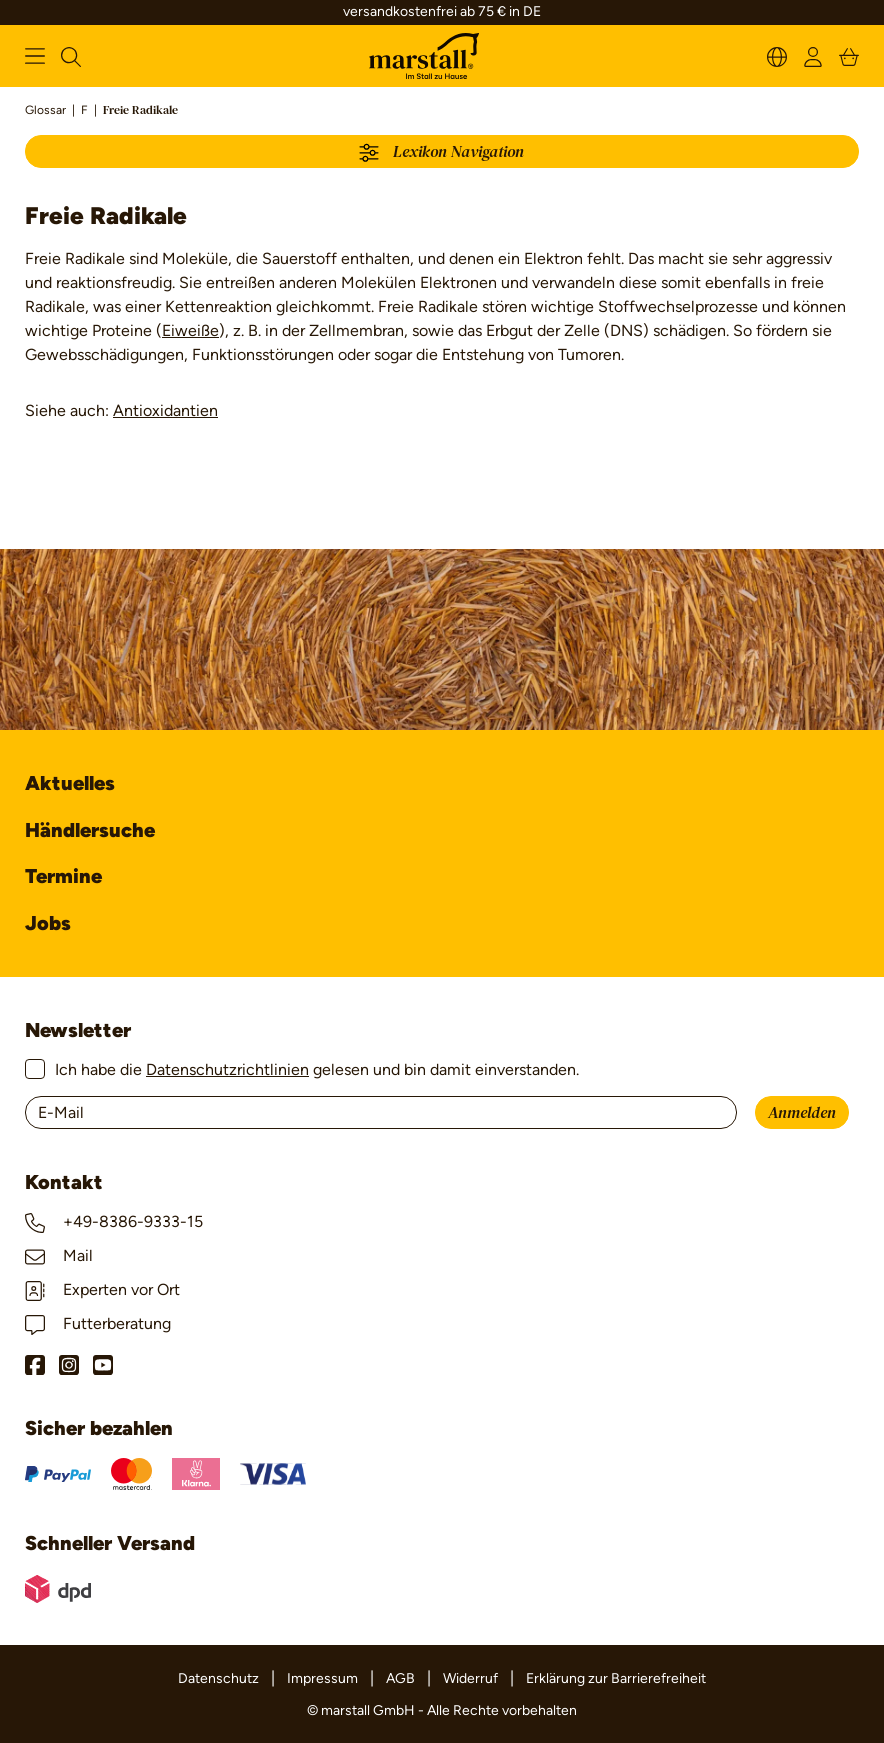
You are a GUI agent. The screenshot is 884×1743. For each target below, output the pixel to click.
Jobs (48, 923)
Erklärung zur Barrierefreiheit (616, 1678)
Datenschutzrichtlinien (227, 1069)
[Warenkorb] (849, 55)
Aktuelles (70, 783)
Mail (59, 1255)
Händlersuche (90, 830)
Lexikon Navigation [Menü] (441, 153)
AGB (400, 1678)
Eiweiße (190, 330)
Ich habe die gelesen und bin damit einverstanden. (317, 1069)
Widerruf (470, 1678)
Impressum (322, 1678)
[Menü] (35, 56)
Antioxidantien (165, 410)
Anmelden (802, 1113)
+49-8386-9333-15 (114, 1221)
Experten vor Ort (102, 1289)
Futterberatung (98, 1323)
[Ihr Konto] (813, 55)
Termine (63, 876)
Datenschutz (218, 1678)
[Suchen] (71, 55)
